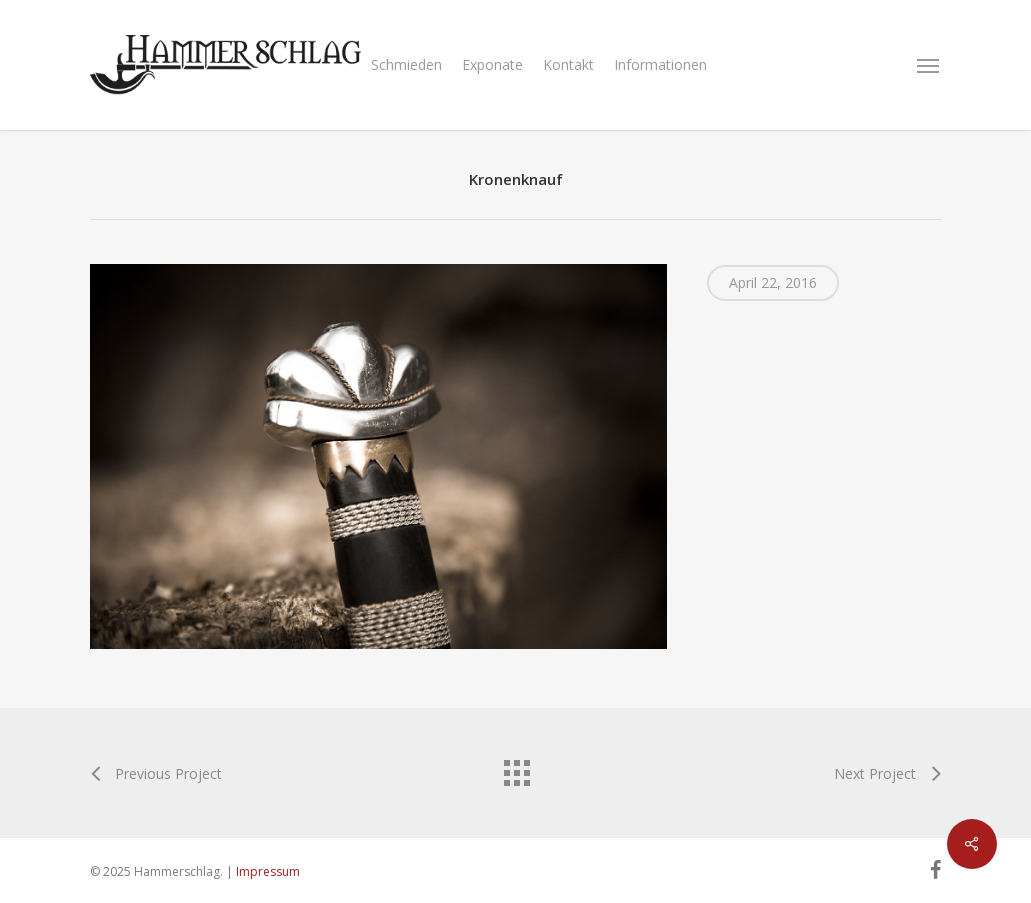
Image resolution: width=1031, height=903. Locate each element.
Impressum (268, 871)
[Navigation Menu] (929, 65)
